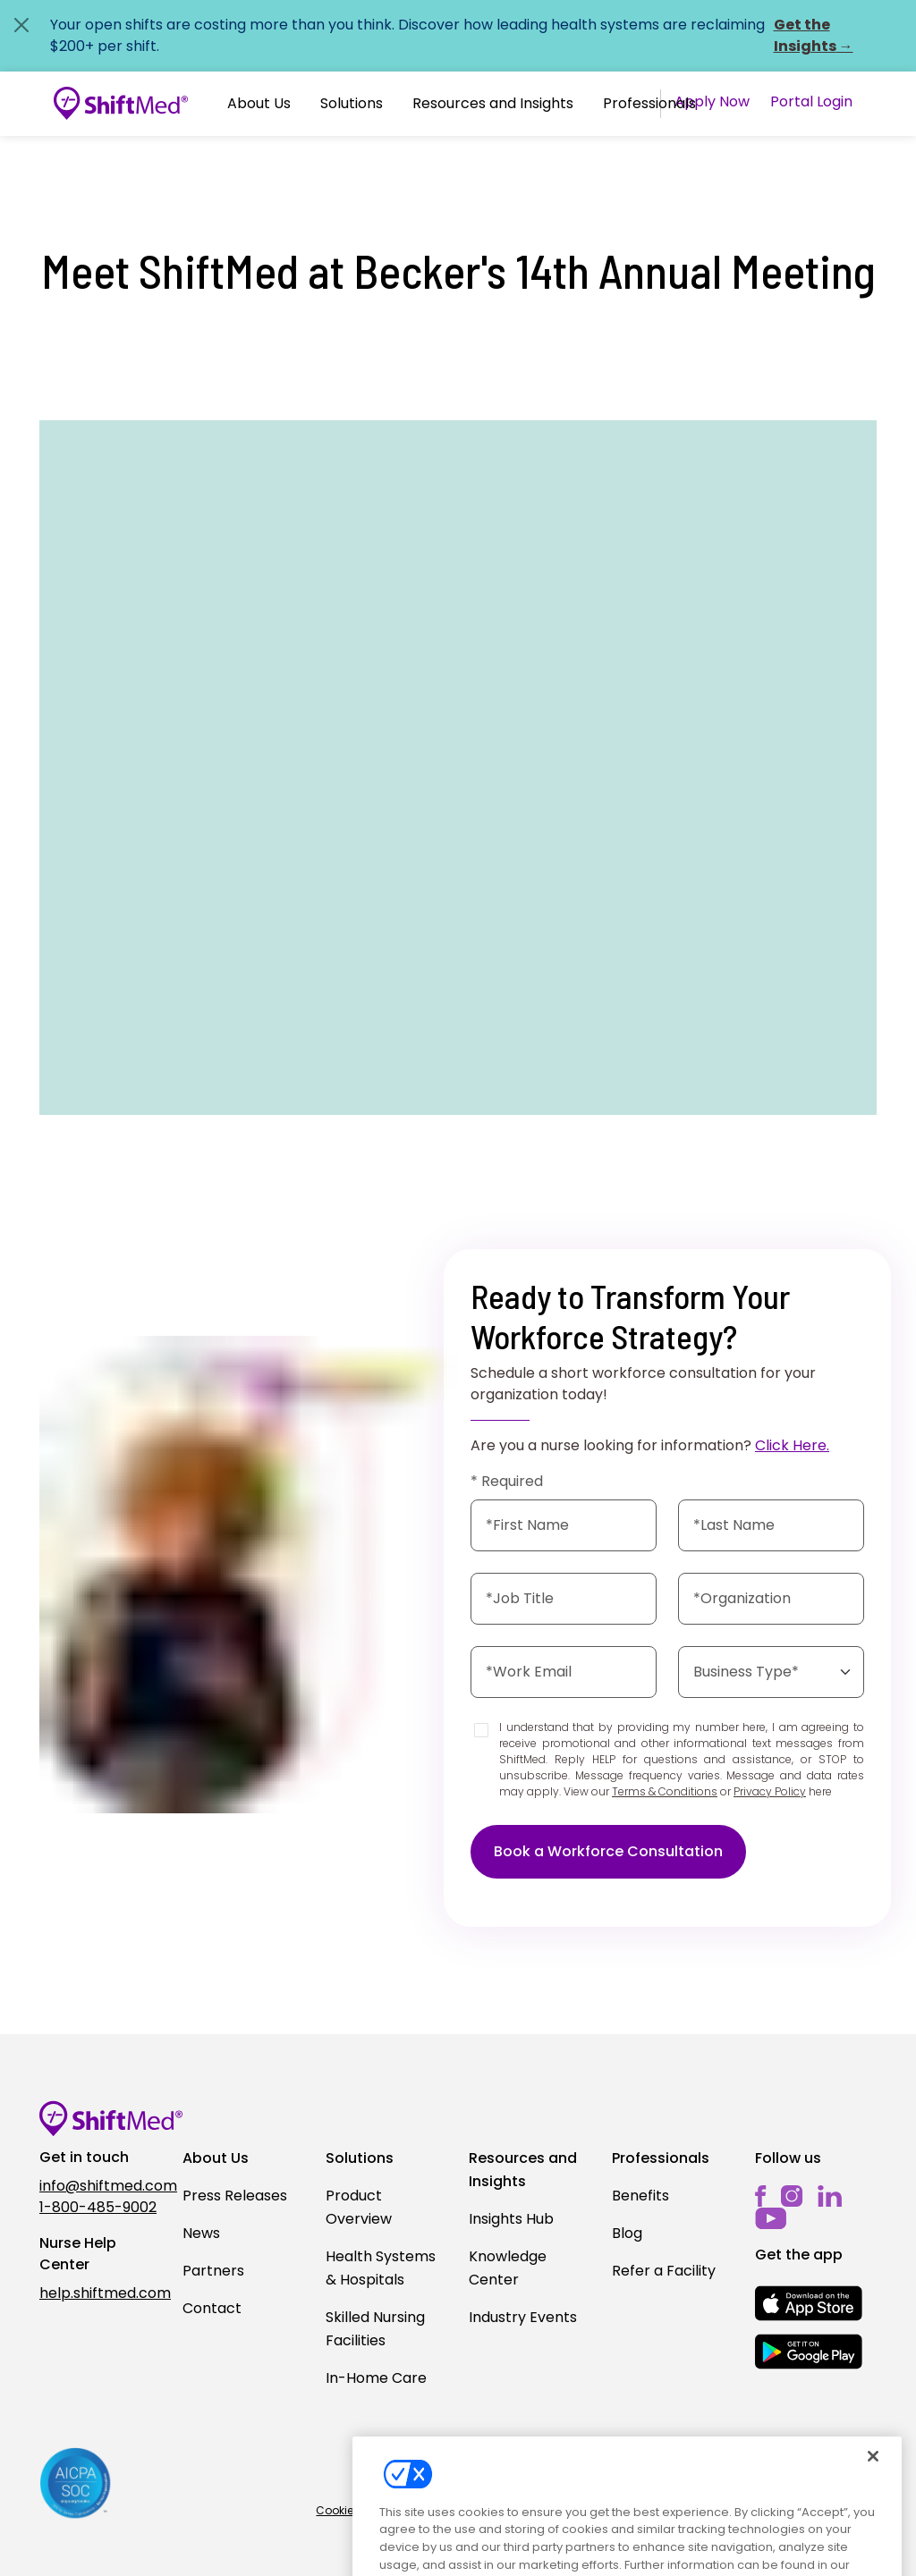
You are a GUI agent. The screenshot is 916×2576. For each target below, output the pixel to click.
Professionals (649, 103)
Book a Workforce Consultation (608, 1851)
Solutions (351, 103)
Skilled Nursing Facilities (375, 2329)
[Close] (873, 2472)
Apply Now (712, 101)
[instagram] (792, 2195)
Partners (213, 2270)
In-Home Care (376, 2378)
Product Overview (359, 2207)
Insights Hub (511, 2219)
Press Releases (234, 2195)
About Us (259, 103)
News (201, 2233)
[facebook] (761, 2195)
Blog (627, 2233)
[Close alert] (21, 25)
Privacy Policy (770, 1791)
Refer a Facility (664, 2270)
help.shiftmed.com (100, 2293)
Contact (212, 2308)
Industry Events (523, 2317)
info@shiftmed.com (100, 2185)
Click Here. (792, 1445)
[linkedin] (830, 2195)
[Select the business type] (771, 1672)
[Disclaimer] (481, 1730)
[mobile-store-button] (808, 2303)
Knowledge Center (508, 2268)
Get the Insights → (813, 35)
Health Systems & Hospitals (381, 2268)
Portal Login (811, 101)
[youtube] (770, 2217)
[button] (259, 103)
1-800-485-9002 (98, 2207)
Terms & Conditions (664, 1791)
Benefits (640, 2195)
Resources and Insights (492, 103)
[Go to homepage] (121, 104)
